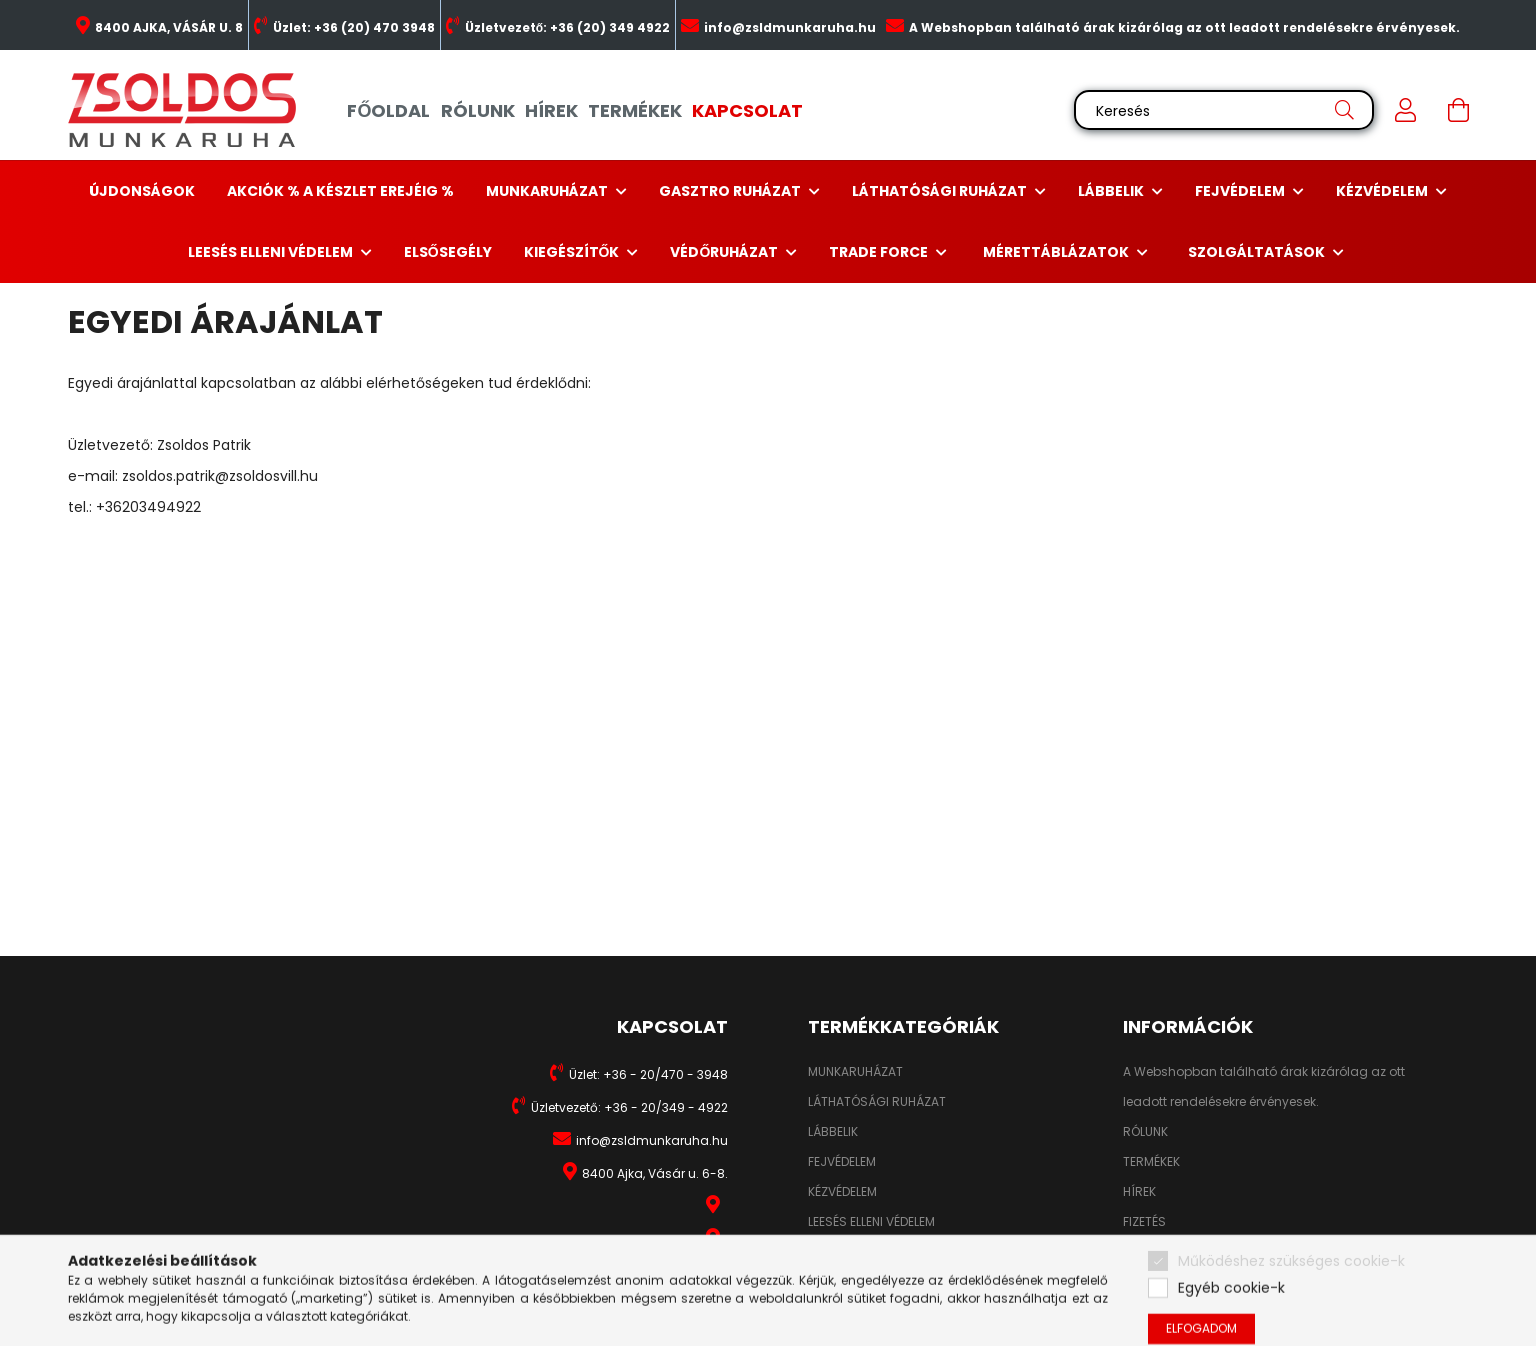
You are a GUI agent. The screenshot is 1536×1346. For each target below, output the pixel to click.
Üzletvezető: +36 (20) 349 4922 (567, 27)
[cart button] (1458, 110)
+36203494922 (148, 507)
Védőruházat (725, 252)
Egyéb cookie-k (1231, 1318)
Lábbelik (1112, 191)
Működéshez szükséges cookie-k (1291, 1291)
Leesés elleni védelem (272, 252)
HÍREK (551, 110)
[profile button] (1406, 110)
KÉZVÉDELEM (842, 1192)
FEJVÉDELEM (842, 1162)
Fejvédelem (1241, 191)
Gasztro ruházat (731, 191)
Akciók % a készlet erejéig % (340, 191)
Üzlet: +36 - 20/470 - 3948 (648, 1074)
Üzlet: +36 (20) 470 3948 (354, 27)
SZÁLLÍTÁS (1153, 1252)
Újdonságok (142, 191)
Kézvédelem (1383, 191)
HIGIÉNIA (832, 1252)
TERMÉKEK (635, 110)
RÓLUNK (478, 110)
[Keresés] (1224, 110)
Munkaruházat (548, 191)
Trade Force (880, 252)
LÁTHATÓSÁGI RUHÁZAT (877, 1102)
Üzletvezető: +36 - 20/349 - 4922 (629, 1107)
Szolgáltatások (1258, 252)
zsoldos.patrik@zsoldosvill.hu (220, 476)
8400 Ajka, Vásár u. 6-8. (655, 1173)
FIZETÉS (1144, 1222)
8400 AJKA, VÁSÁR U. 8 (169, 27)
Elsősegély (448, 252)
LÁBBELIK (833, 1132)
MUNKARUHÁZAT (855, 1072)
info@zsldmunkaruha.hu (790, 27)
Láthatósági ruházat (941, 191)
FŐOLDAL (388, 110)
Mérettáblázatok (1057, 252)
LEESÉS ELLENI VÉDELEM (871, 1222)
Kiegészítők (573, 252)
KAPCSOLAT (747, 110)
